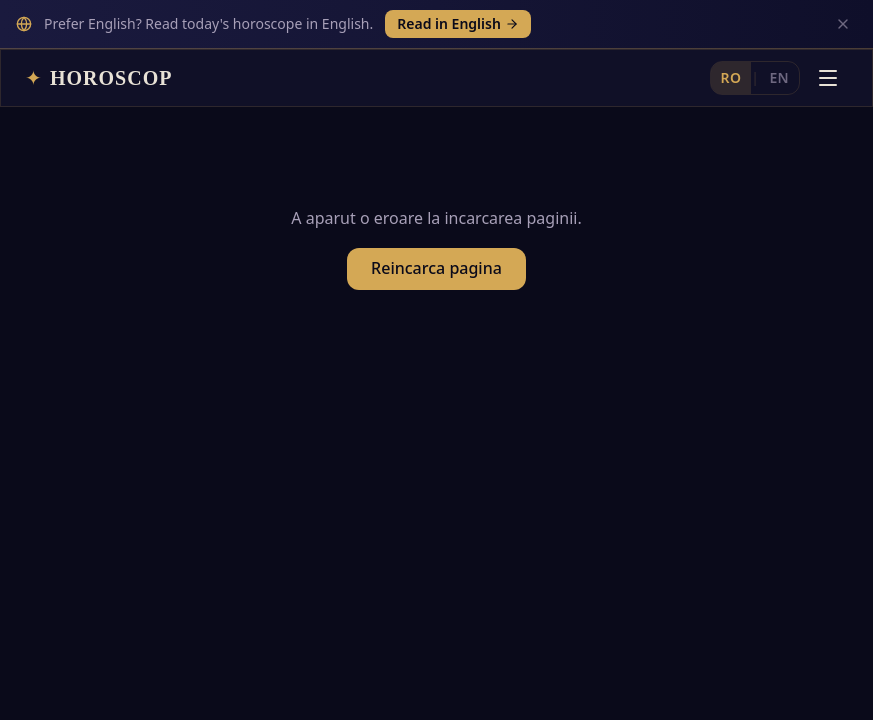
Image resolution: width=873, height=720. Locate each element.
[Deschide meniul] (828, 29)
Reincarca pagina (436, 228)
